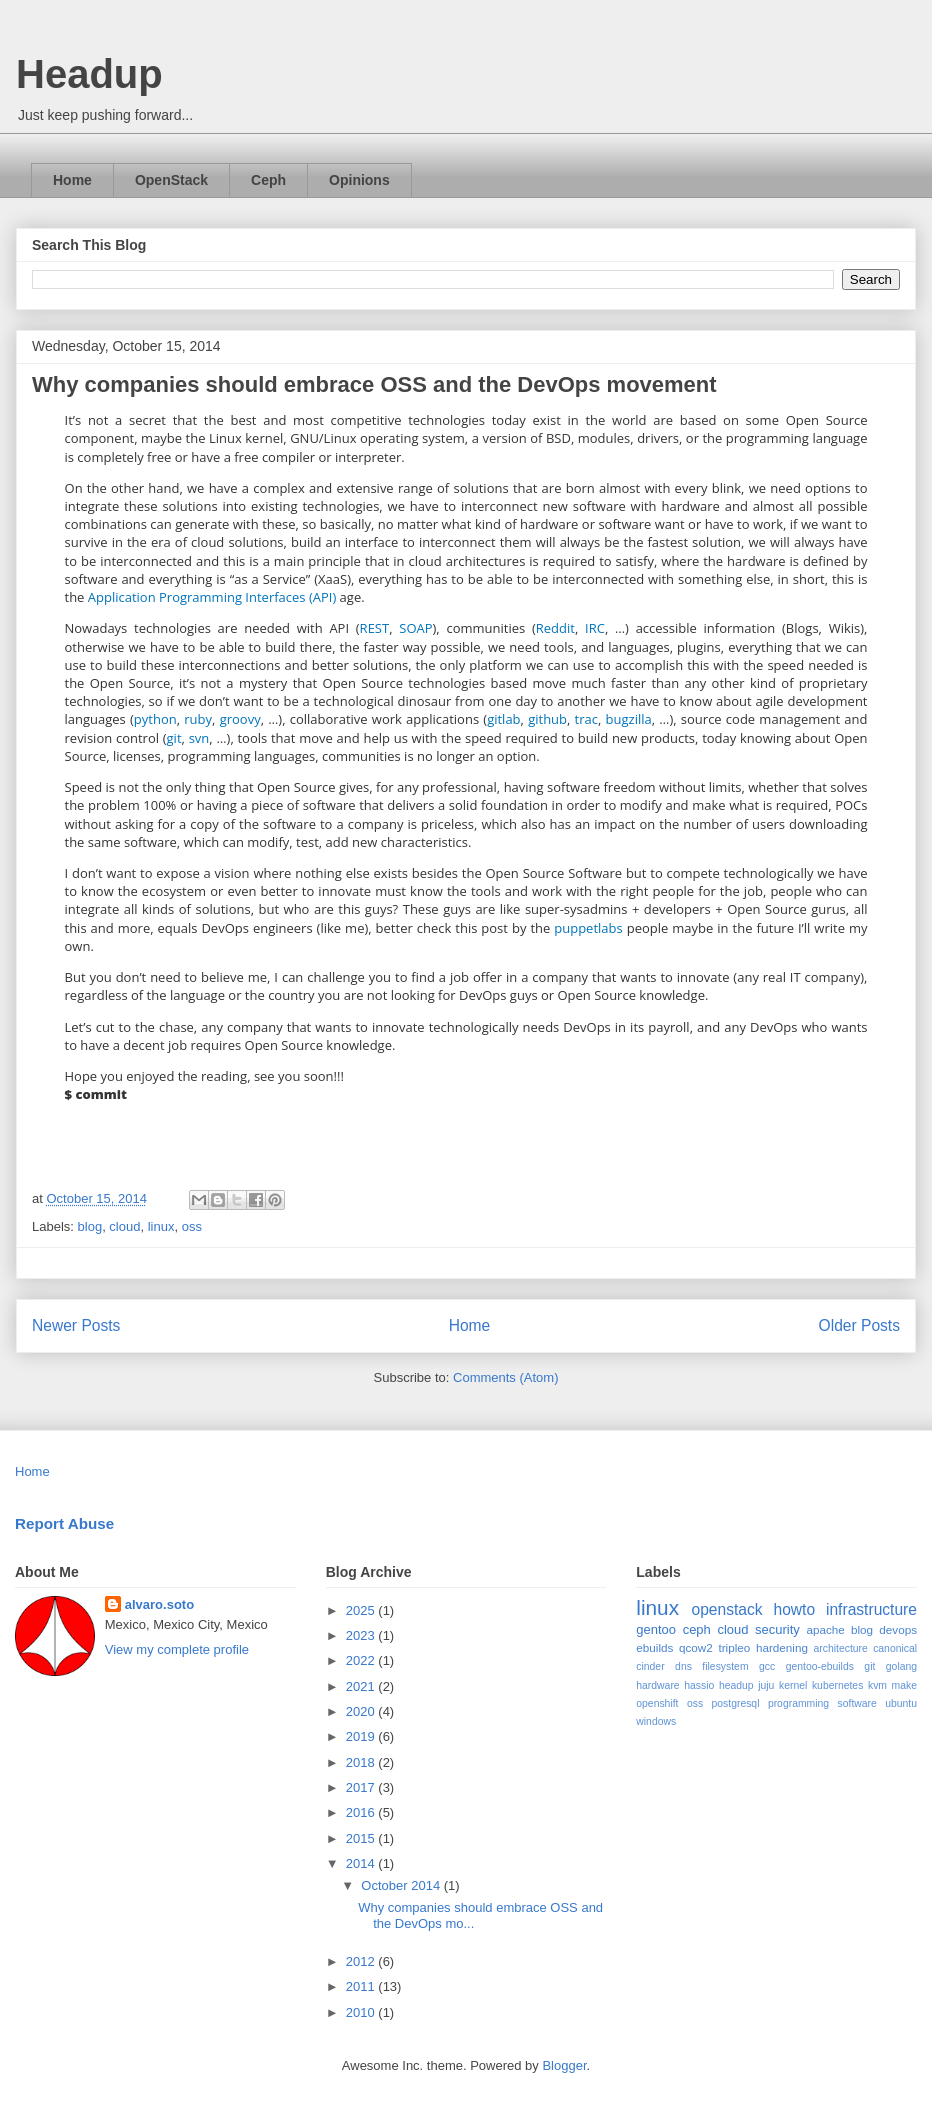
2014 (362, 1863)
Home (72, 180)
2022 (362, 1660)
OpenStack (171, 180)
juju (766, 1685)
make (904, 1685)
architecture (841, 1648)
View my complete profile (177, 1649)
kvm (877, 1685)
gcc (767, 1666)
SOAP (415, 628)
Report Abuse (64, 1523)
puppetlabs (588, 928)
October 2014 (402, 1885)
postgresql (736, 1703)
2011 (362, 1986)
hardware (657, 1685)
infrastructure (871, 1609)
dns (683, 1666)
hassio (699, 1685)
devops (898, 1629)
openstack (726, 1609)
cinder (650, 1666)
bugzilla (629, 719)
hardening (782, 1647)
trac (586, 719)
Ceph (268, 180)
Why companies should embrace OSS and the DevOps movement (374, 384)
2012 (362, 1961)
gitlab (503, 719)
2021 (362, 1686)
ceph (697, 1629)
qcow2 (696, 1647)
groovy (240, 719)
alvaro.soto (159, 1604)
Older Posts (859, 1325)
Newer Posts (76, 1325)
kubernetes (837, 1685)
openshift (657, 1703)
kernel (793, 1685)
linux (161, 1226)
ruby (198, 719)
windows (656, 1721)
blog (90, 1226)
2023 (362, 1635)
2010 (362, 2012)
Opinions (359, 180)
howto (794, 1609)
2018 (362, 1762)
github (547, 719)
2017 (362, 1787)
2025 (362, 1610)
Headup (89, 74)
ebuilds (654, 1647)
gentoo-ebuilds (820, 1666)
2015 (362, 1838)
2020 (362, 1711)
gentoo (656, 1629)
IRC (595, 628)
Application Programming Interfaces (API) (212, 597)
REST (375, 628)
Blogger (564, 2065)
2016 (362, 1812)
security (777, 1629)
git (174, 738)
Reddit (555, 628)
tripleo (734, 1647)
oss (192, 1226)
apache (825, 1629)
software (857, 1703)
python (155, 719)
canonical (895, 1648)
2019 (362, 1736)
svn (199, 738)
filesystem (725, 1666)
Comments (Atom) (505, 1377)
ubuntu (901, 1703)
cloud (124, 1226)
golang (901, 1666)
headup (736, 1685)
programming (798, 1703)
